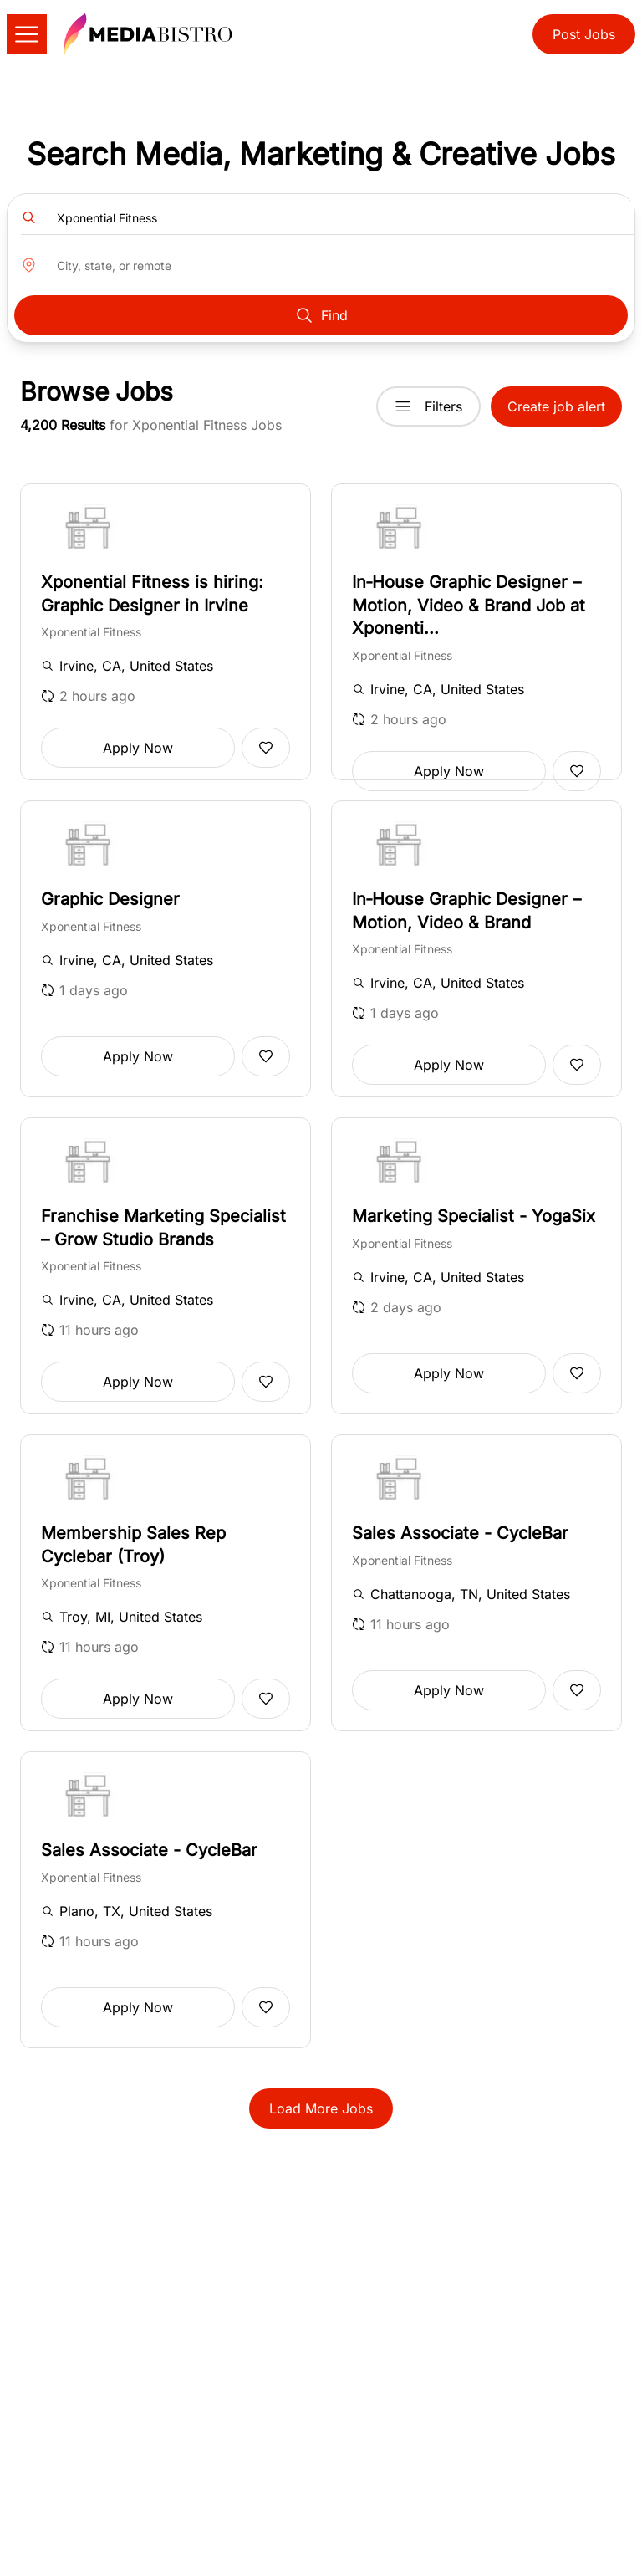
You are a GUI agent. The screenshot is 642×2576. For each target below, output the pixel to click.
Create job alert (556, 406)
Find (321, 315)
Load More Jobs (321, 2108)
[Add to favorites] (266, 748)
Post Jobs (584, 34)
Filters (428, 406)
